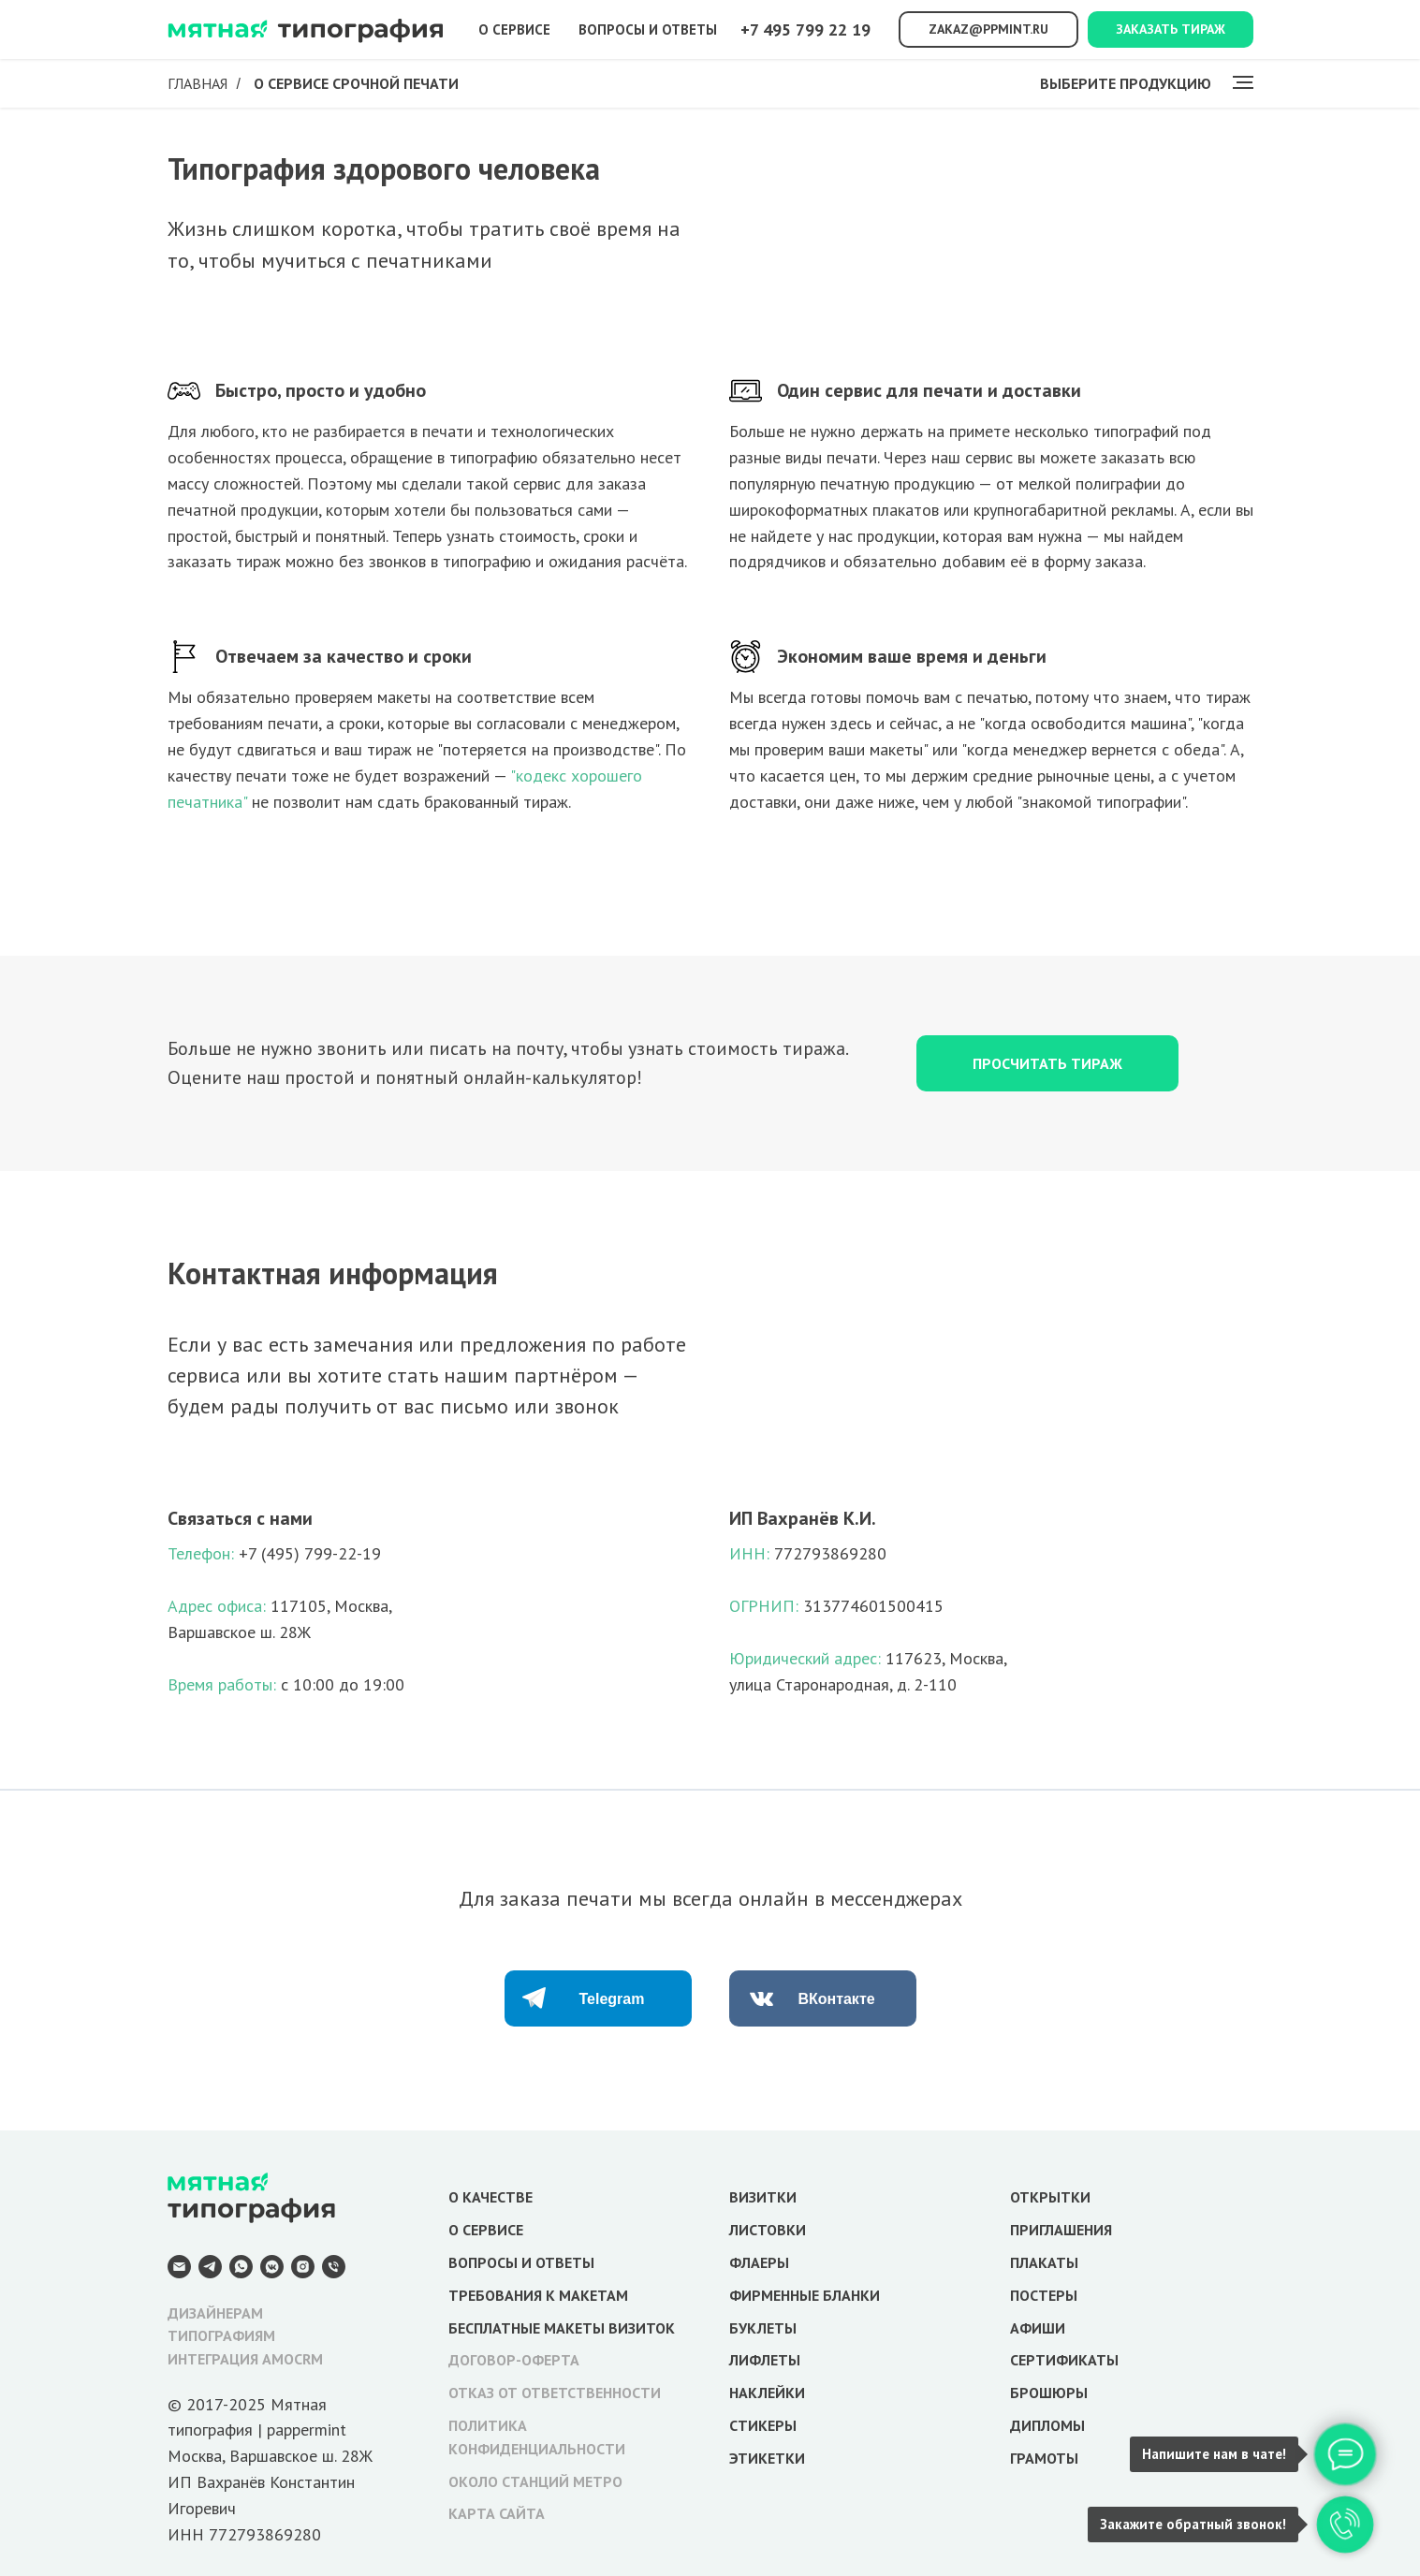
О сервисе (514, 29)
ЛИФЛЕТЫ (764, 2359)
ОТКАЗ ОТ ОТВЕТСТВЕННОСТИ (554, 2392)
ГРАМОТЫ (1044, 2458)
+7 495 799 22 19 (805, 29)
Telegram (612, 1999)
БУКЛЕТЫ (763, 2328)
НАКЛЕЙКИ (767, 2392)
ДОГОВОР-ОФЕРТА (513, 2359)
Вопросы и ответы (647, 29)
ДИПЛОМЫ (1047, 2425)
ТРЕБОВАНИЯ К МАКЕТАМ (538, 2295)
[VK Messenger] (272, 2266)
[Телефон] (333, 2266)
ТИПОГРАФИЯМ (221, 2335)
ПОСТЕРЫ (1043, 2295)
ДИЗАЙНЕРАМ (215, 2313)
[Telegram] (210, 2266)
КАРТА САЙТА (496, 2513)
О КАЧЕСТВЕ (490, 2197)
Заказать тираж (1170, 29)
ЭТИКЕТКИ (767, 2458)
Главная (197, 84)
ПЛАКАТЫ (1044, 2262)
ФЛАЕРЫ (759, 2262)
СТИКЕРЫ (763, 2425)
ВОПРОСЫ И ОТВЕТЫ (521, 2262)
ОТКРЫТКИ (1050, 2197)
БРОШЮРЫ (1049, 2392)
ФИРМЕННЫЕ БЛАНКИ (804, 2295)
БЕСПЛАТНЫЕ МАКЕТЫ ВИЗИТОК (561, 2328)
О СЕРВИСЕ (485, 2229)
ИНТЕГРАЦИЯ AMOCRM (245, 2358)
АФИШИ (1037, 2328)
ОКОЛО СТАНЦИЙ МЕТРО (535, 2481)
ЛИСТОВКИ (767, 2229)
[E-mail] (179, 2266)
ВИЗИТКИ (763, 2197)
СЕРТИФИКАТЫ (1064, 2359)
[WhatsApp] (241, 2266)
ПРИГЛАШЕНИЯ (1061, 2229)
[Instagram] (303, 2266)
